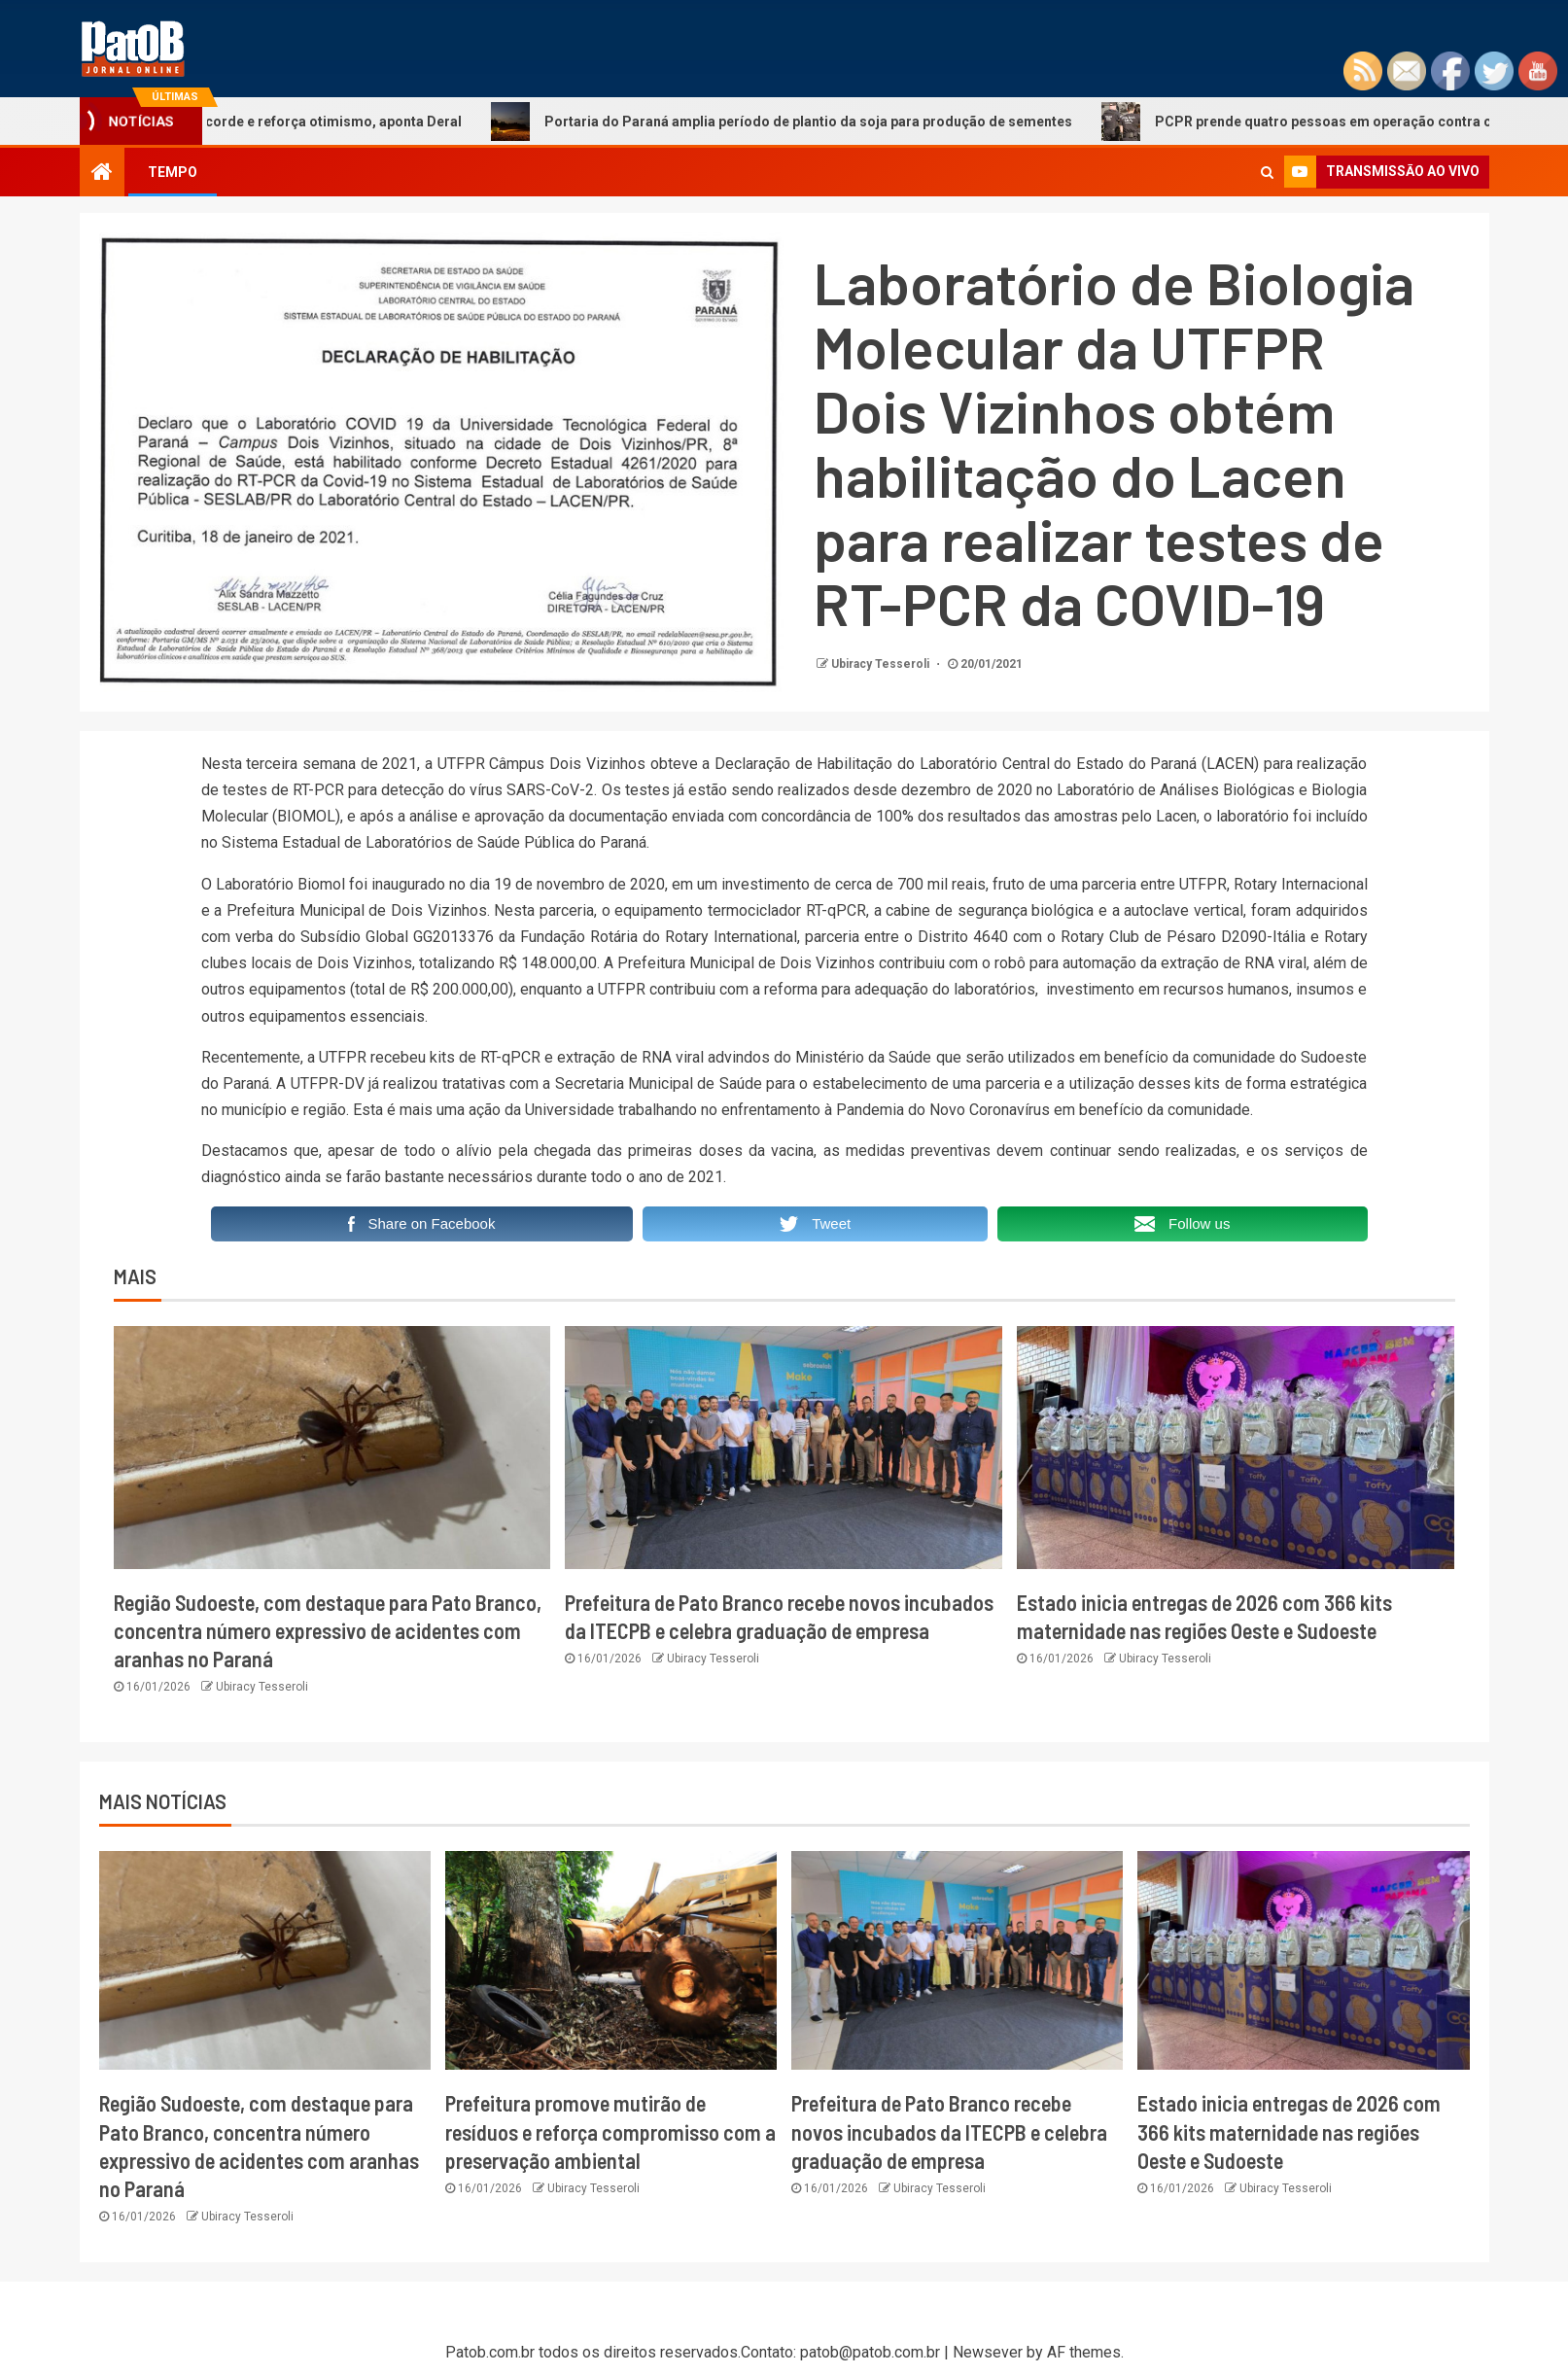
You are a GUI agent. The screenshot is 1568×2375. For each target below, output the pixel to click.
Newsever (988, 2352)
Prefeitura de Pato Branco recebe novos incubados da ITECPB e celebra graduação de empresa (949, 2131)
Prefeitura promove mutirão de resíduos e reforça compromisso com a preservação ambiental (610, 2131)
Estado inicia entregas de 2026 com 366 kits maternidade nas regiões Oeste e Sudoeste (1289, 2131)
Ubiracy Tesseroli (881, 664)
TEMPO (172, 172)
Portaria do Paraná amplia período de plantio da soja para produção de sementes (800, 121)
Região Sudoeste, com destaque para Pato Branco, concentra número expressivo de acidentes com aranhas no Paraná (327, 1630)
